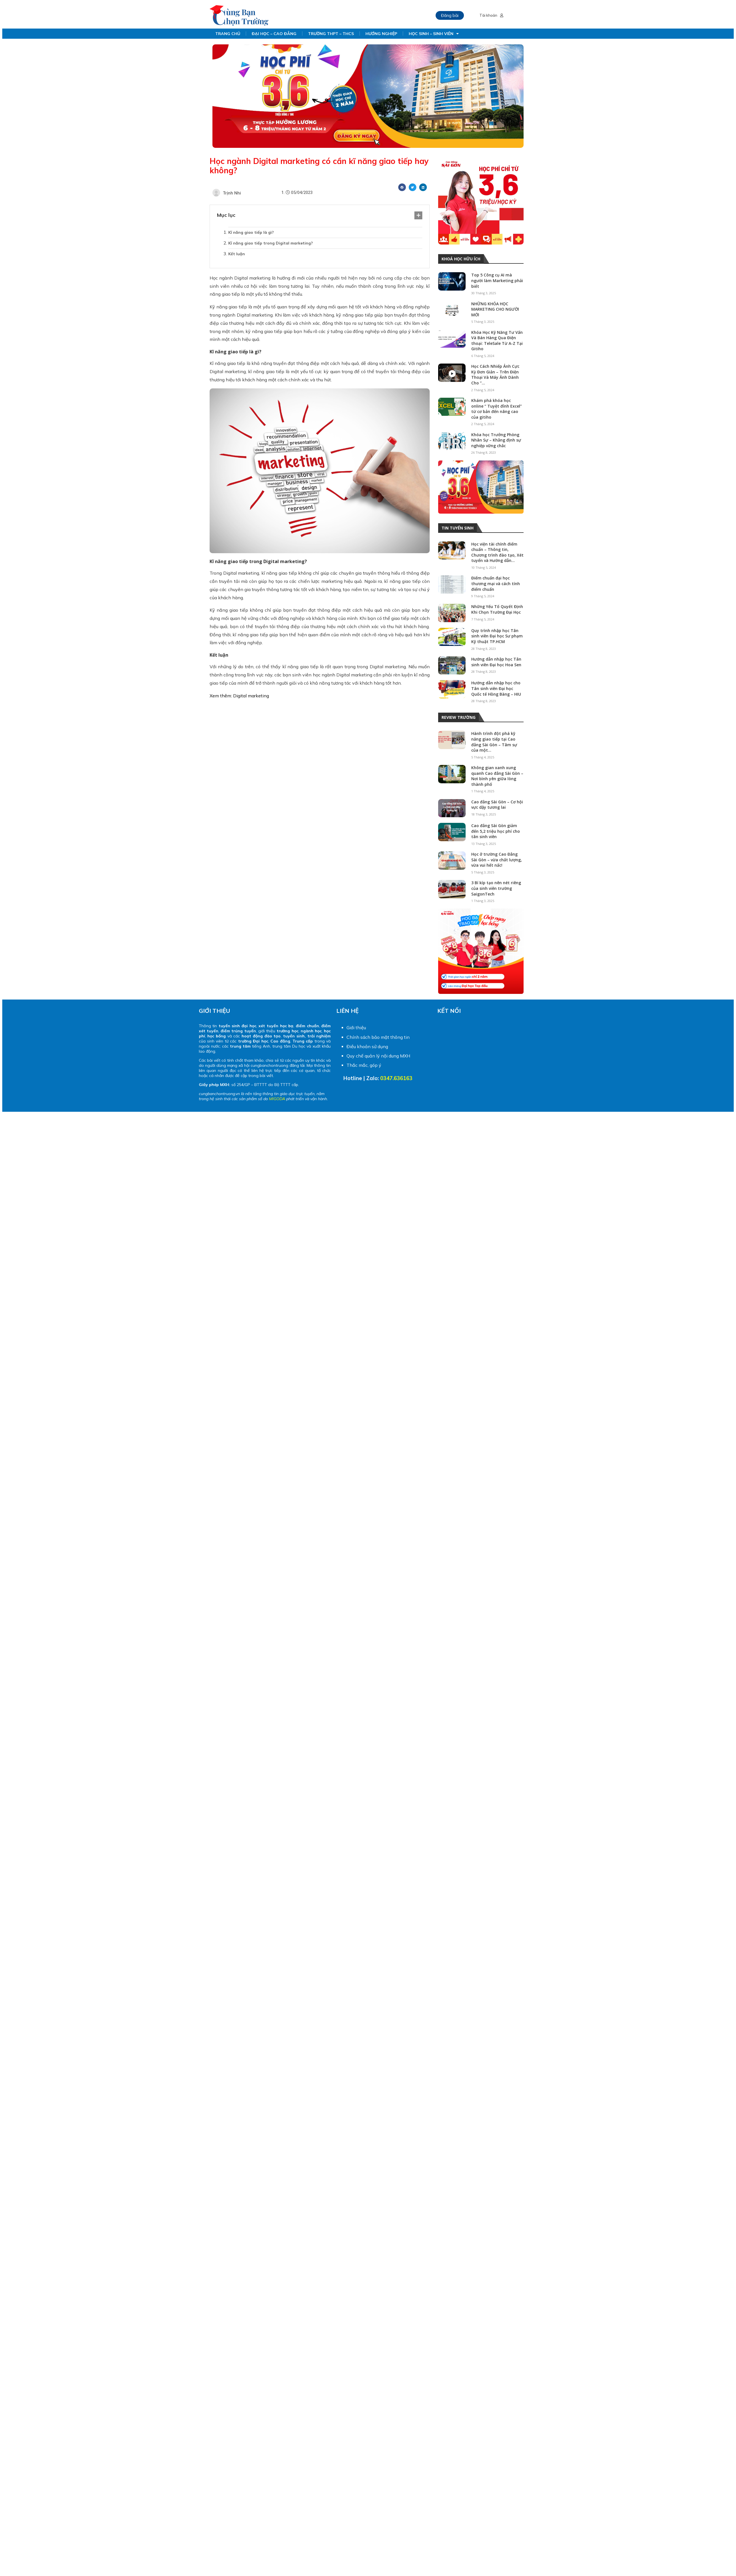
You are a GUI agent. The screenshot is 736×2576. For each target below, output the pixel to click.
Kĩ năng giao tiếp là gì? (251, 232)
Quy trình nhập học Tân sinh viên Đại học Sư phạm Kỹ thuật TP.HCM (497, 636)
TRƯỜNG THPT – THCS (331, 33)
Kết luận (236, 253)
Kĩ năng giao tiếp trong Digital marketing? (270, 243)
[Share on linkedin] (423, 187)
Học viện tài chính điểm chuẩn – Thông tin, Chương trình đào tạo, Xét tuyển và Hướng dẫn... (497, 552)
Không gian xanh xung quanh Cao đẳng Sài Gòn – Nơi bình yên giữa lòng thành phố (497, 776)
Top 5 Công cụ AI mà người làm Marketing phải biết (497, 280)
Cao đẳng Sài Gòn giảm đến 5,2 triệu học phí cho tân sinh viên (495, 831)
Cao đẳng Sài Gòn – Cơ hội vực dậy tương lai (497, 804)
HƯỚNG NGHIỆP (381, 33)
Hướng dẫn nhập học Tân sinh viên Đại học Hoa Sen (496, 661)
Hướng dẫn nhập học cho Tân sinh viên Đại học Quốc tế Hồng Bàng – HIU (496, 688)
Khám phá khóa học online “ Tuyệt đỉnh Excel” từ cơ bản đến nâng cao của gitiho (496, 409)
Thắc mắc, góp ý (364, 1065)
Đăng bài (450, 15)
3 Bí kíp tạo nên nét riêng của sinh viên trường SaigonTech (496, 888)
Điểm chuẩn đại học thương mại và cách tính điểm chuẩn (495, 583)
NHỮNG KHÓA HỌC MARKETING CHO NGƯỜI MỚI (495, 309)
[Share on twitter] (412, 187)
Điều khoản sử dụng (367, 1046)
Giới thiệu (356, 1027)
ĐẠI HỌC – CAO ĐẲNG (274, 33)
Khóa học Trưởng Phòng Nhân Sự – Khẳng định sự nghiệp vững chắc (496, 440)
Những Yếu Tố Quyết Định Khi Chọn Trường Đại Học (497, 609)
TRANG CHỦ (227, 33)
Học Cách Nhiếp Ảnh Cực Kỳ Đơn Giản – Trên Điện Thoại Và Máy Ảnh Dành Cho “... (495, 375)
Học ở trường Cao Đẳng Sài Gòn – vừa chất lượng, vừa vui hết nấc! (496, 859)
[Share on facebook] (402, 187)
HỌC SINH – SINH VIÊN (434, 33)
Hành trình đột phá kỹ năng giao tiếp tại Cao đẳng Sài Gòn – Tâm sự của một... (494, 742)
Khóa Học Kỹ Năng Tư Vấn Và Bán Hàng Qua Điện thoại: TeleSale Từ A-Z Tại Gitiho (497, 341)
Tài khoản (491, 15)
